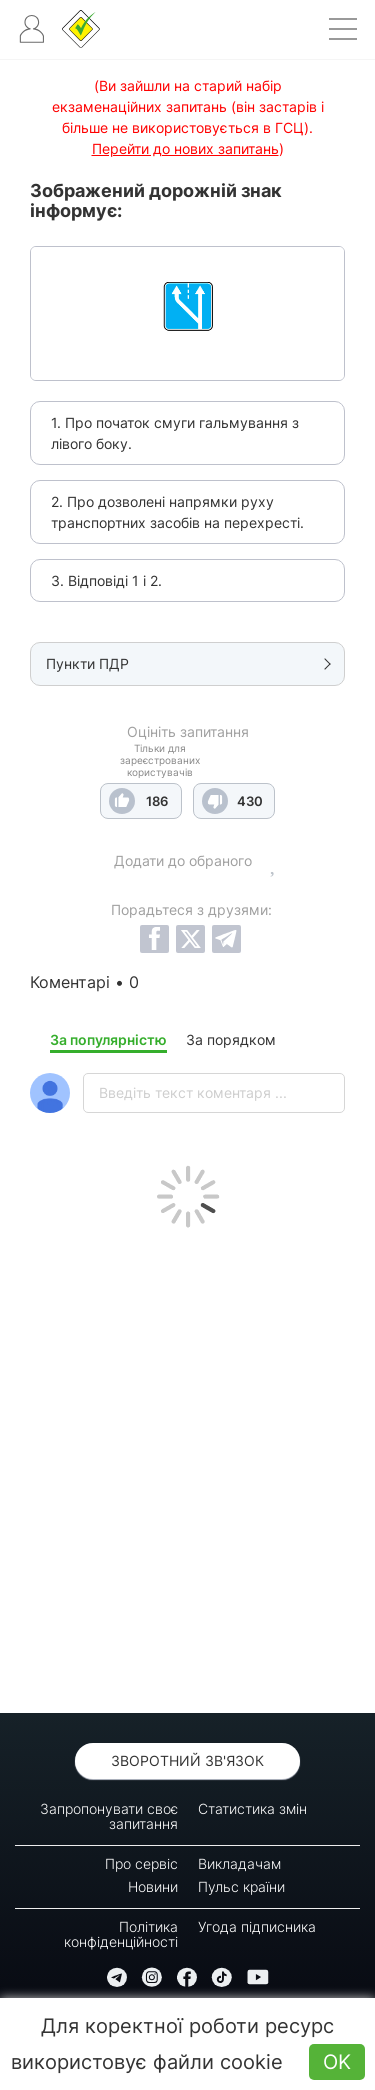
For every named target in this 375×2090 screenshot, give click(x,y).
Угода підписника (257, 1926)
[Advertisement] (187, 1465)
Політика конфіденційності (121, 1934)
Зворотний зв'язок (187, 1760)
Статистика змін (252, 1808)
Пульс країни (241, 1886)
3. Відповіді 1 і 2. (106, 580)
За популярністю (108, 1039)
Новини (153, 1886)
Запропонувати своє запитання (109, 1816)
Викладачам (239, 1863)
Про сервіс (141, 1863)
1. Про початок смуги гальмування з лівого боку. (175, 433)
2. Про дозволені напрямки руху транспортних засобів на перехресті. (177, 512)
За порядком (231, 1039)
